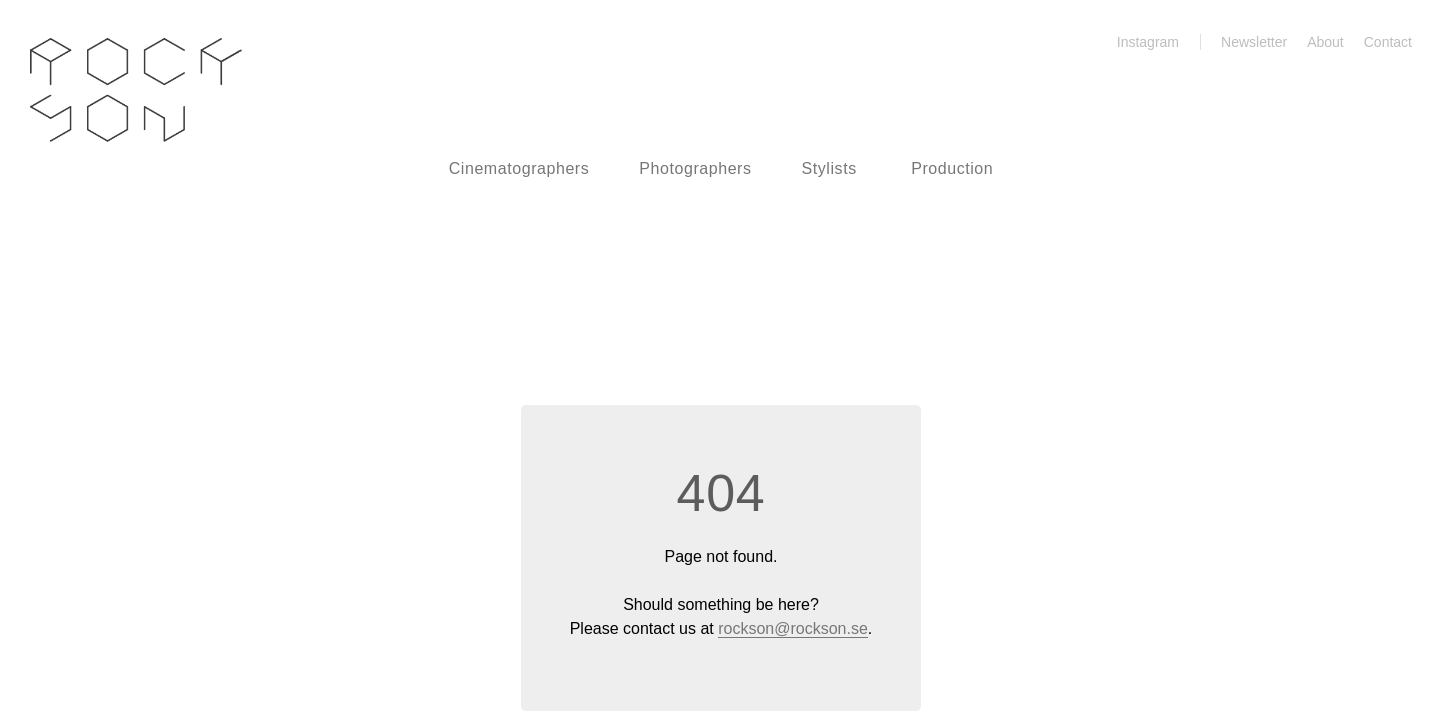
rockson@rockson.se (793, 628)
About (1325, 42)
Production (952, 168)
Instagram (1136, 42)
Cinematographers (519, 168)
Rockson (136, 90)
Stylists (829, 168)
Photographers (695, 168)
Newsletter (1254, 42)
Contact (1388, 42)
